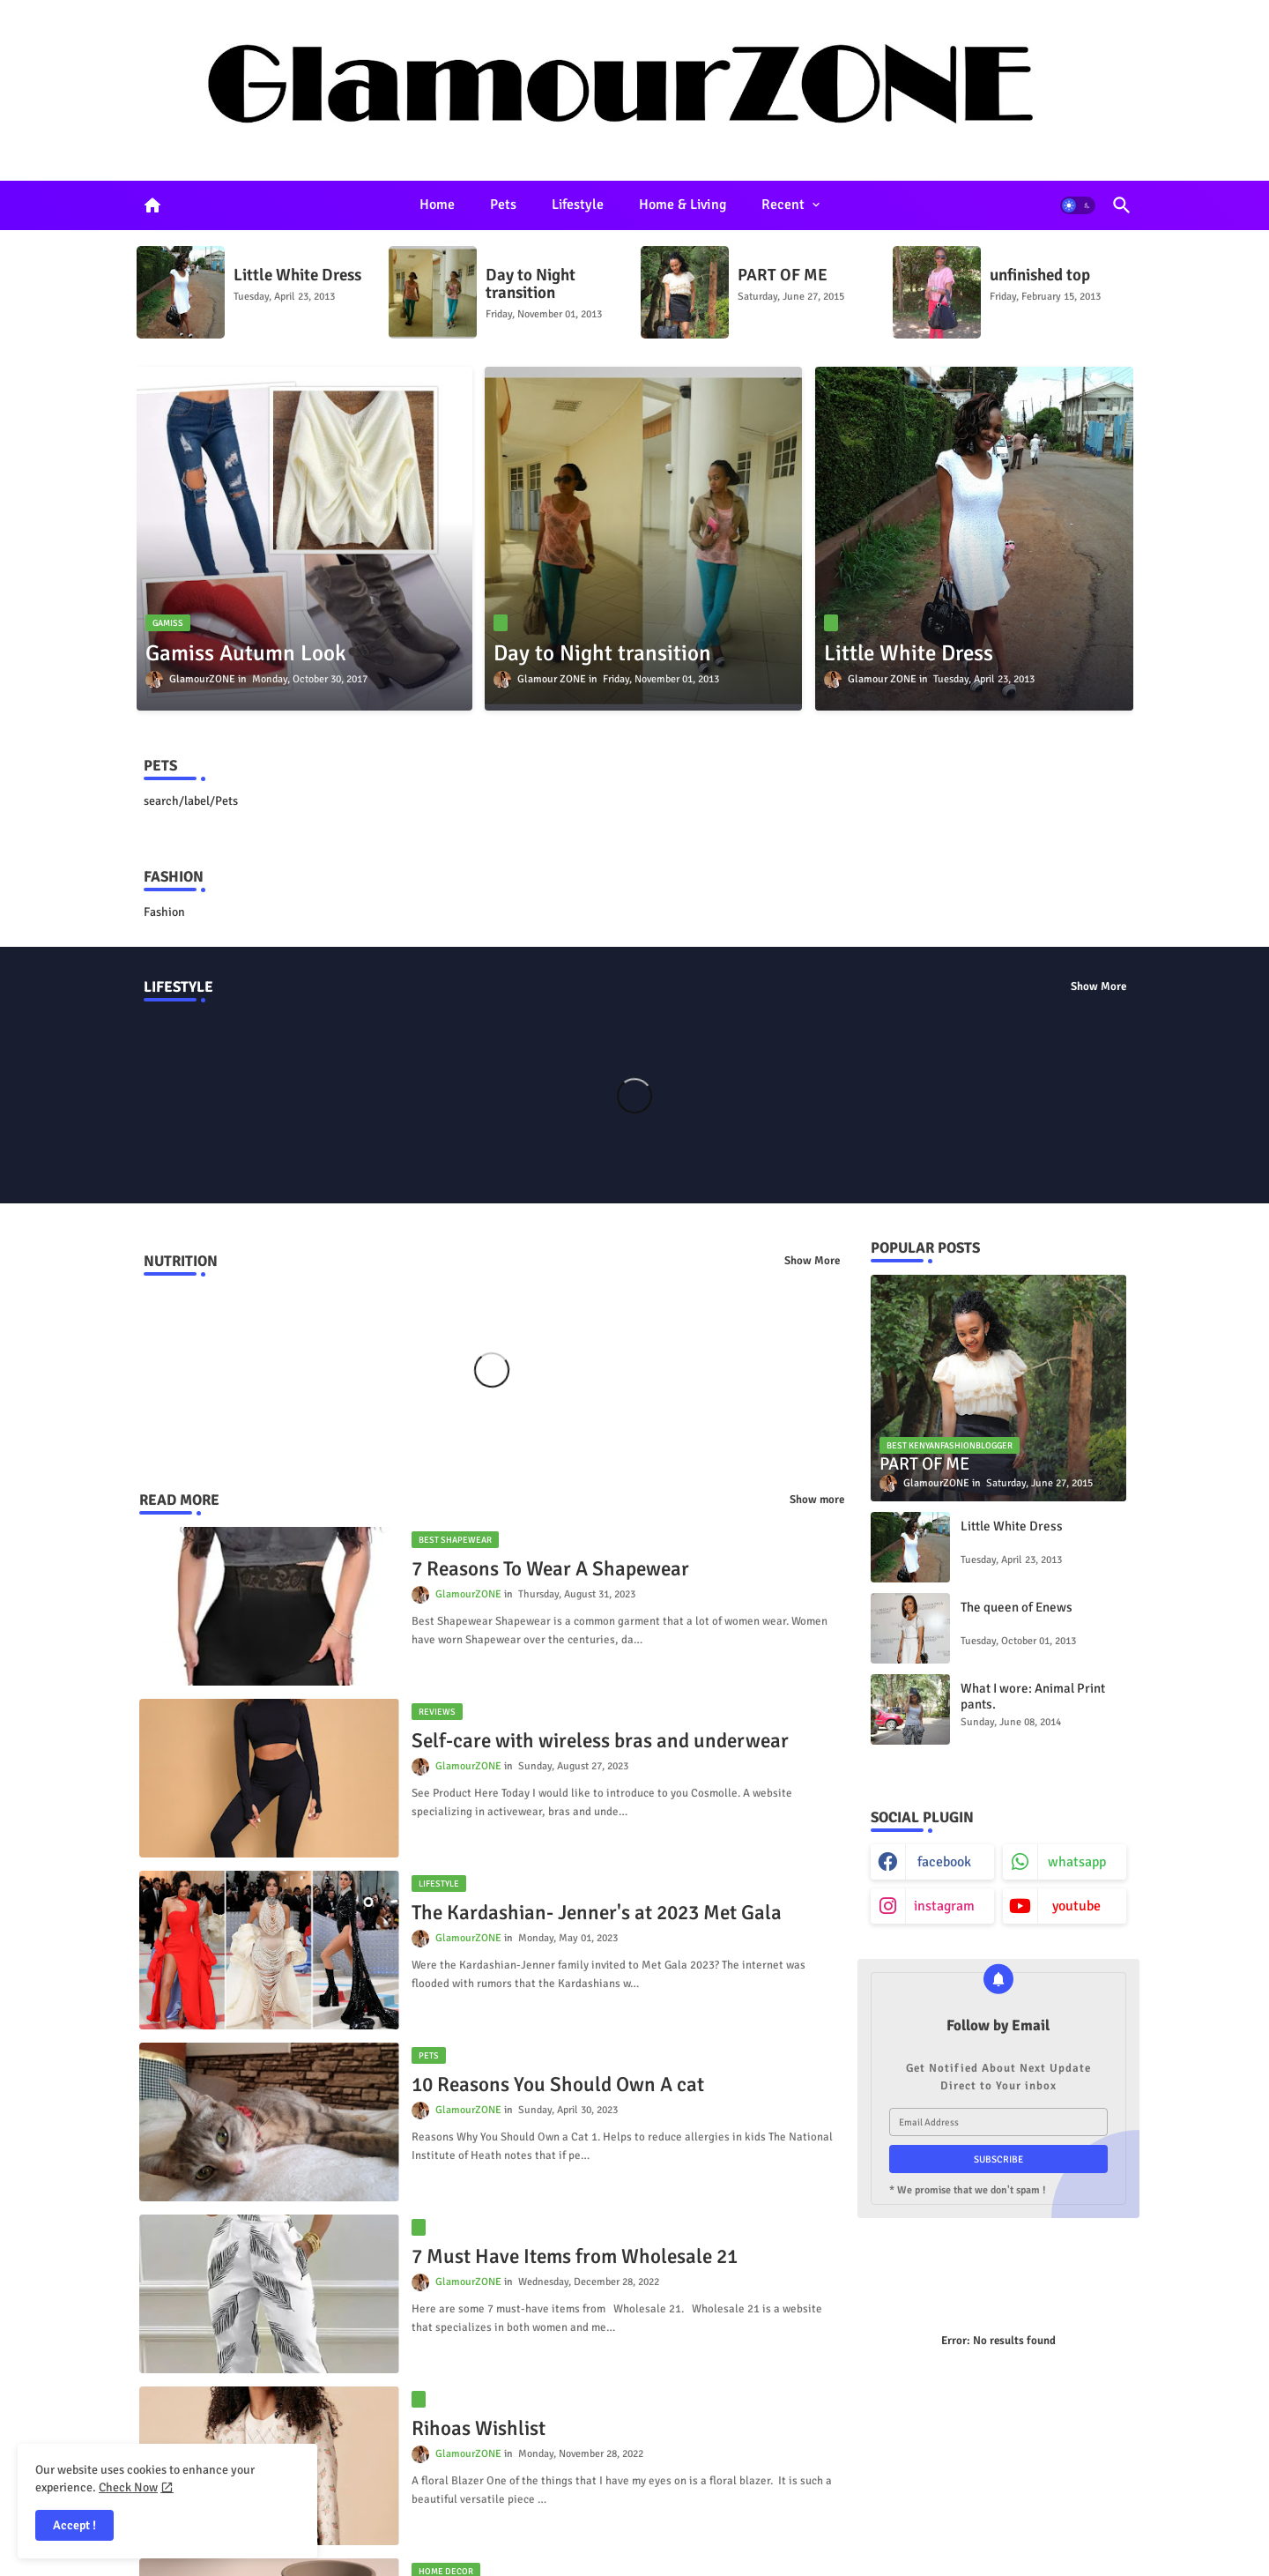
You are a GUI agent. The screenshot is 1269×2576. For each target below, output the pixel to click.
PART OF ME (782, 275)
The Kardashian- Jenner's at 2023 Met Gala (597, 1913)
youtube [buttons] (1076, 1906)
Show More (1098, 986)
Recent (783, 204)
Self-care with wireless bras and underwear (600, 1741)
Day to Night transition (530, 284)
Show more (817, 1500)
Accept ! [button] (74, 2525)
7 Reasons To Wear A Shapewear (550, 1569)
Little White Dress (297, 275)
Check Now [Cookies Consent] (128, 2487)
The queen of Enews (1016, 1607)
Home (437, 204)
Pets (503, 204)
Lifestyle (578, 204)
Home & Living (682, 204)
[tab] (437, 205)
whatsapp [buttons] (1077, 1862)
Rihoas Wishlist (478, 2428)
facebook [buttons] (944, 1862)
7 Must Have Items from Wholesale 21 (575, 2257)
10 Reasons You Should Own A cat (558, 2085)
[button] (1077, 205)
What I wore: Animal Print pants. (1033, 1696)
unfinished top (1040, 275)
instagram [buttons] (944, 1906)
